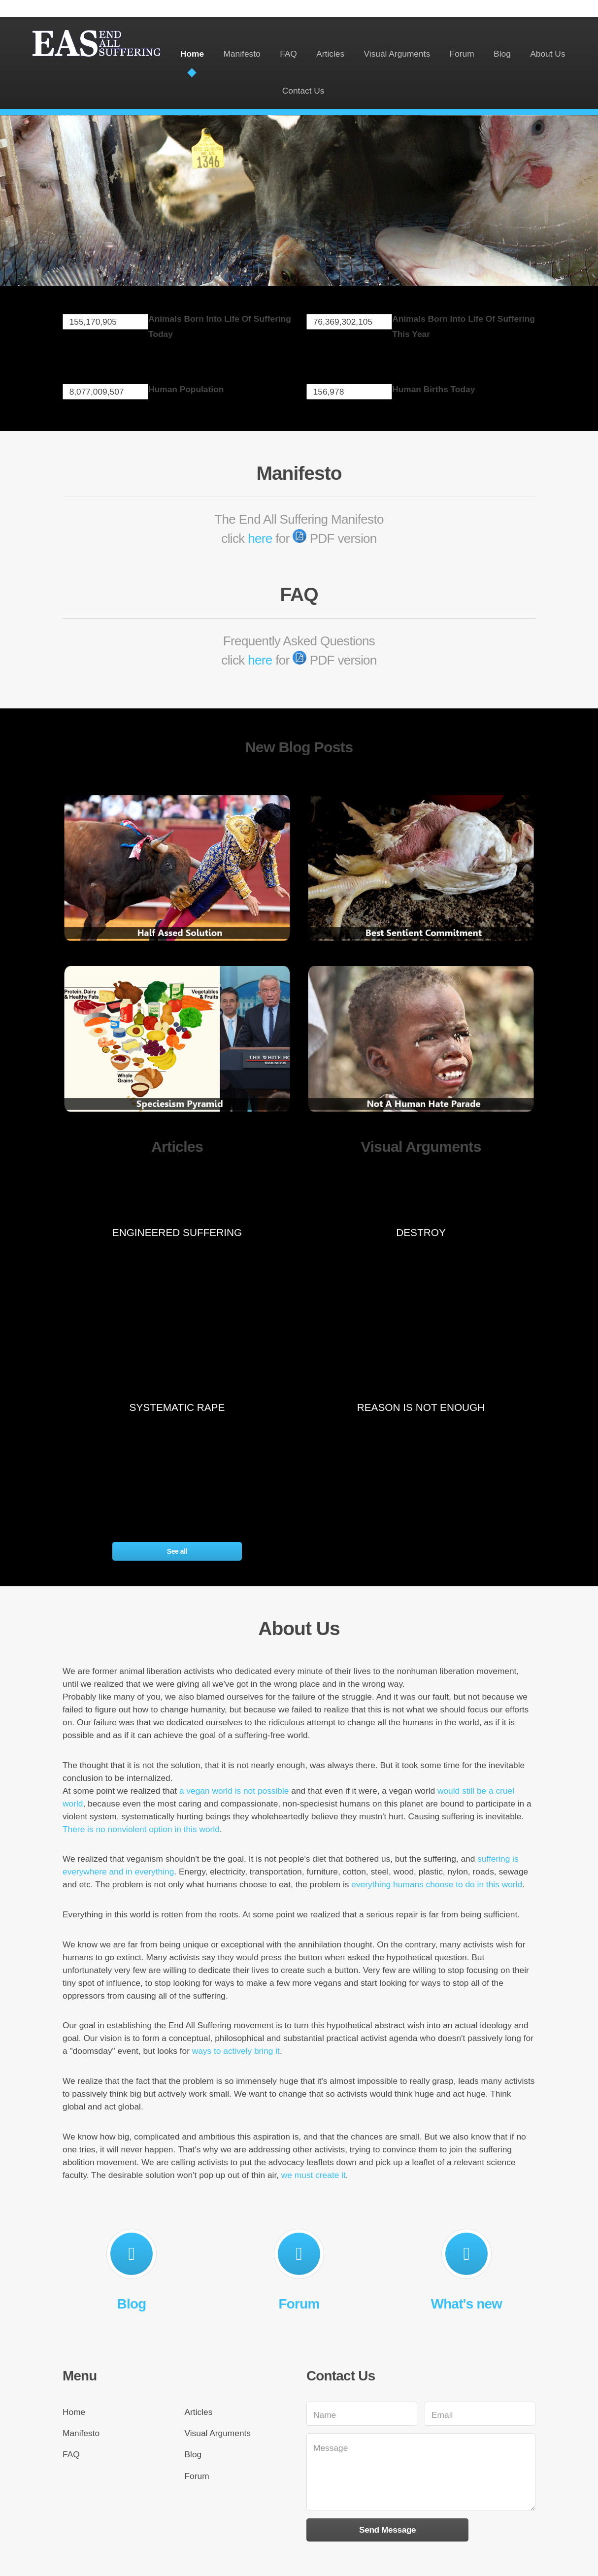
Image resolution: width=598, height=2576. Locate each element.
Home (192, 54)
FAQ (288, 54)
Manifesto (242, 54)
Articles (330, 54)
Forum (462, 54)
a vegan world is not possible (234, 1791)
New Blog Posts (299, 747)
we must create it (313, 2175)
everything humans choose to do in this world (436, 1884)
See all (177, 1551)
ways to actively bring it (236, 2051)
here (260, 538)
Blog (502, 54)
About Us (547, 54)
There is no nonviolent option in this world (141, 1829)
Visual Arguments (397, 54)
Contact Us (303, 91)
